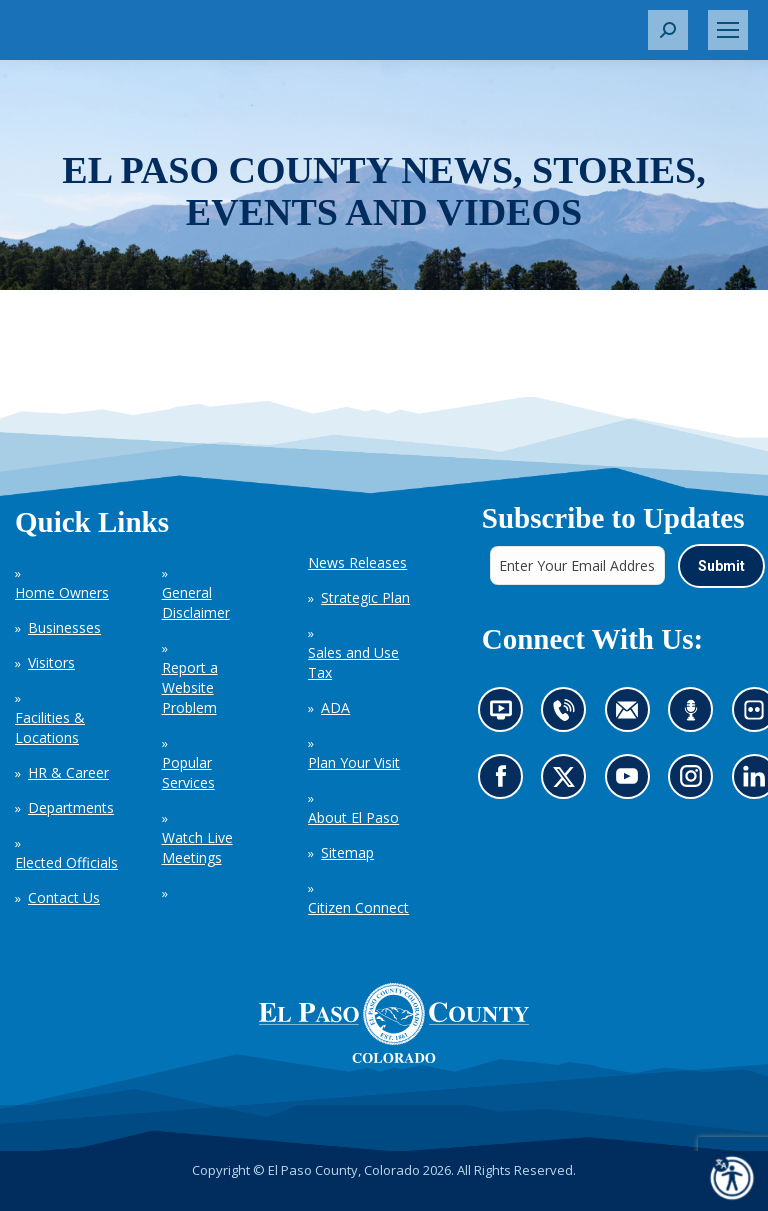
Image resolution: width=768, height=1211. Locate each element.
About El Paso (353, 817)
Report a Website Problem (190, 687)
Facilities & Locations (50, 727)
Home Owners (62, 592)
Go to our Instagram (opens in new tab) (696, 782)
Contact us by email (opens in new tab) (632, 715)
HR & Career (68, 772)
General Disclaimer (196, 602)
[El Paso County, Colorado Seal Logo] (394, 1023)
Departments (71, 807)
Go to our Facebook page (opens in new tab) (504, 782)
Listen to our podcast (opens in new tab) (695, 715)
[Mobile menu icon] (728, 30)
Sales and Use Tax (353, 662)
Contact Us (64, 897)
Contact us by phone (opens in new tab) (568, 715)
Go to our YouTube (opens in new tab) (631, 782)
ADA (335, 707)
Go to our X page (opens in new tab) (568, 782)
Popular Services (188, 772)
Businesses (64, 627)
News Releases (357, 562)
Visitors (51, 662)
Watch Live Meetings (197, 847)
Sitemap (347, 852)
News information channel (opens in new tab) (505, 715)
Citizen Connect (358, 907)
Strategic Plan (365, 597)
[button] (668, 30)
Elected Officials (66, 862)
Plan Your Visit (354, 762)
